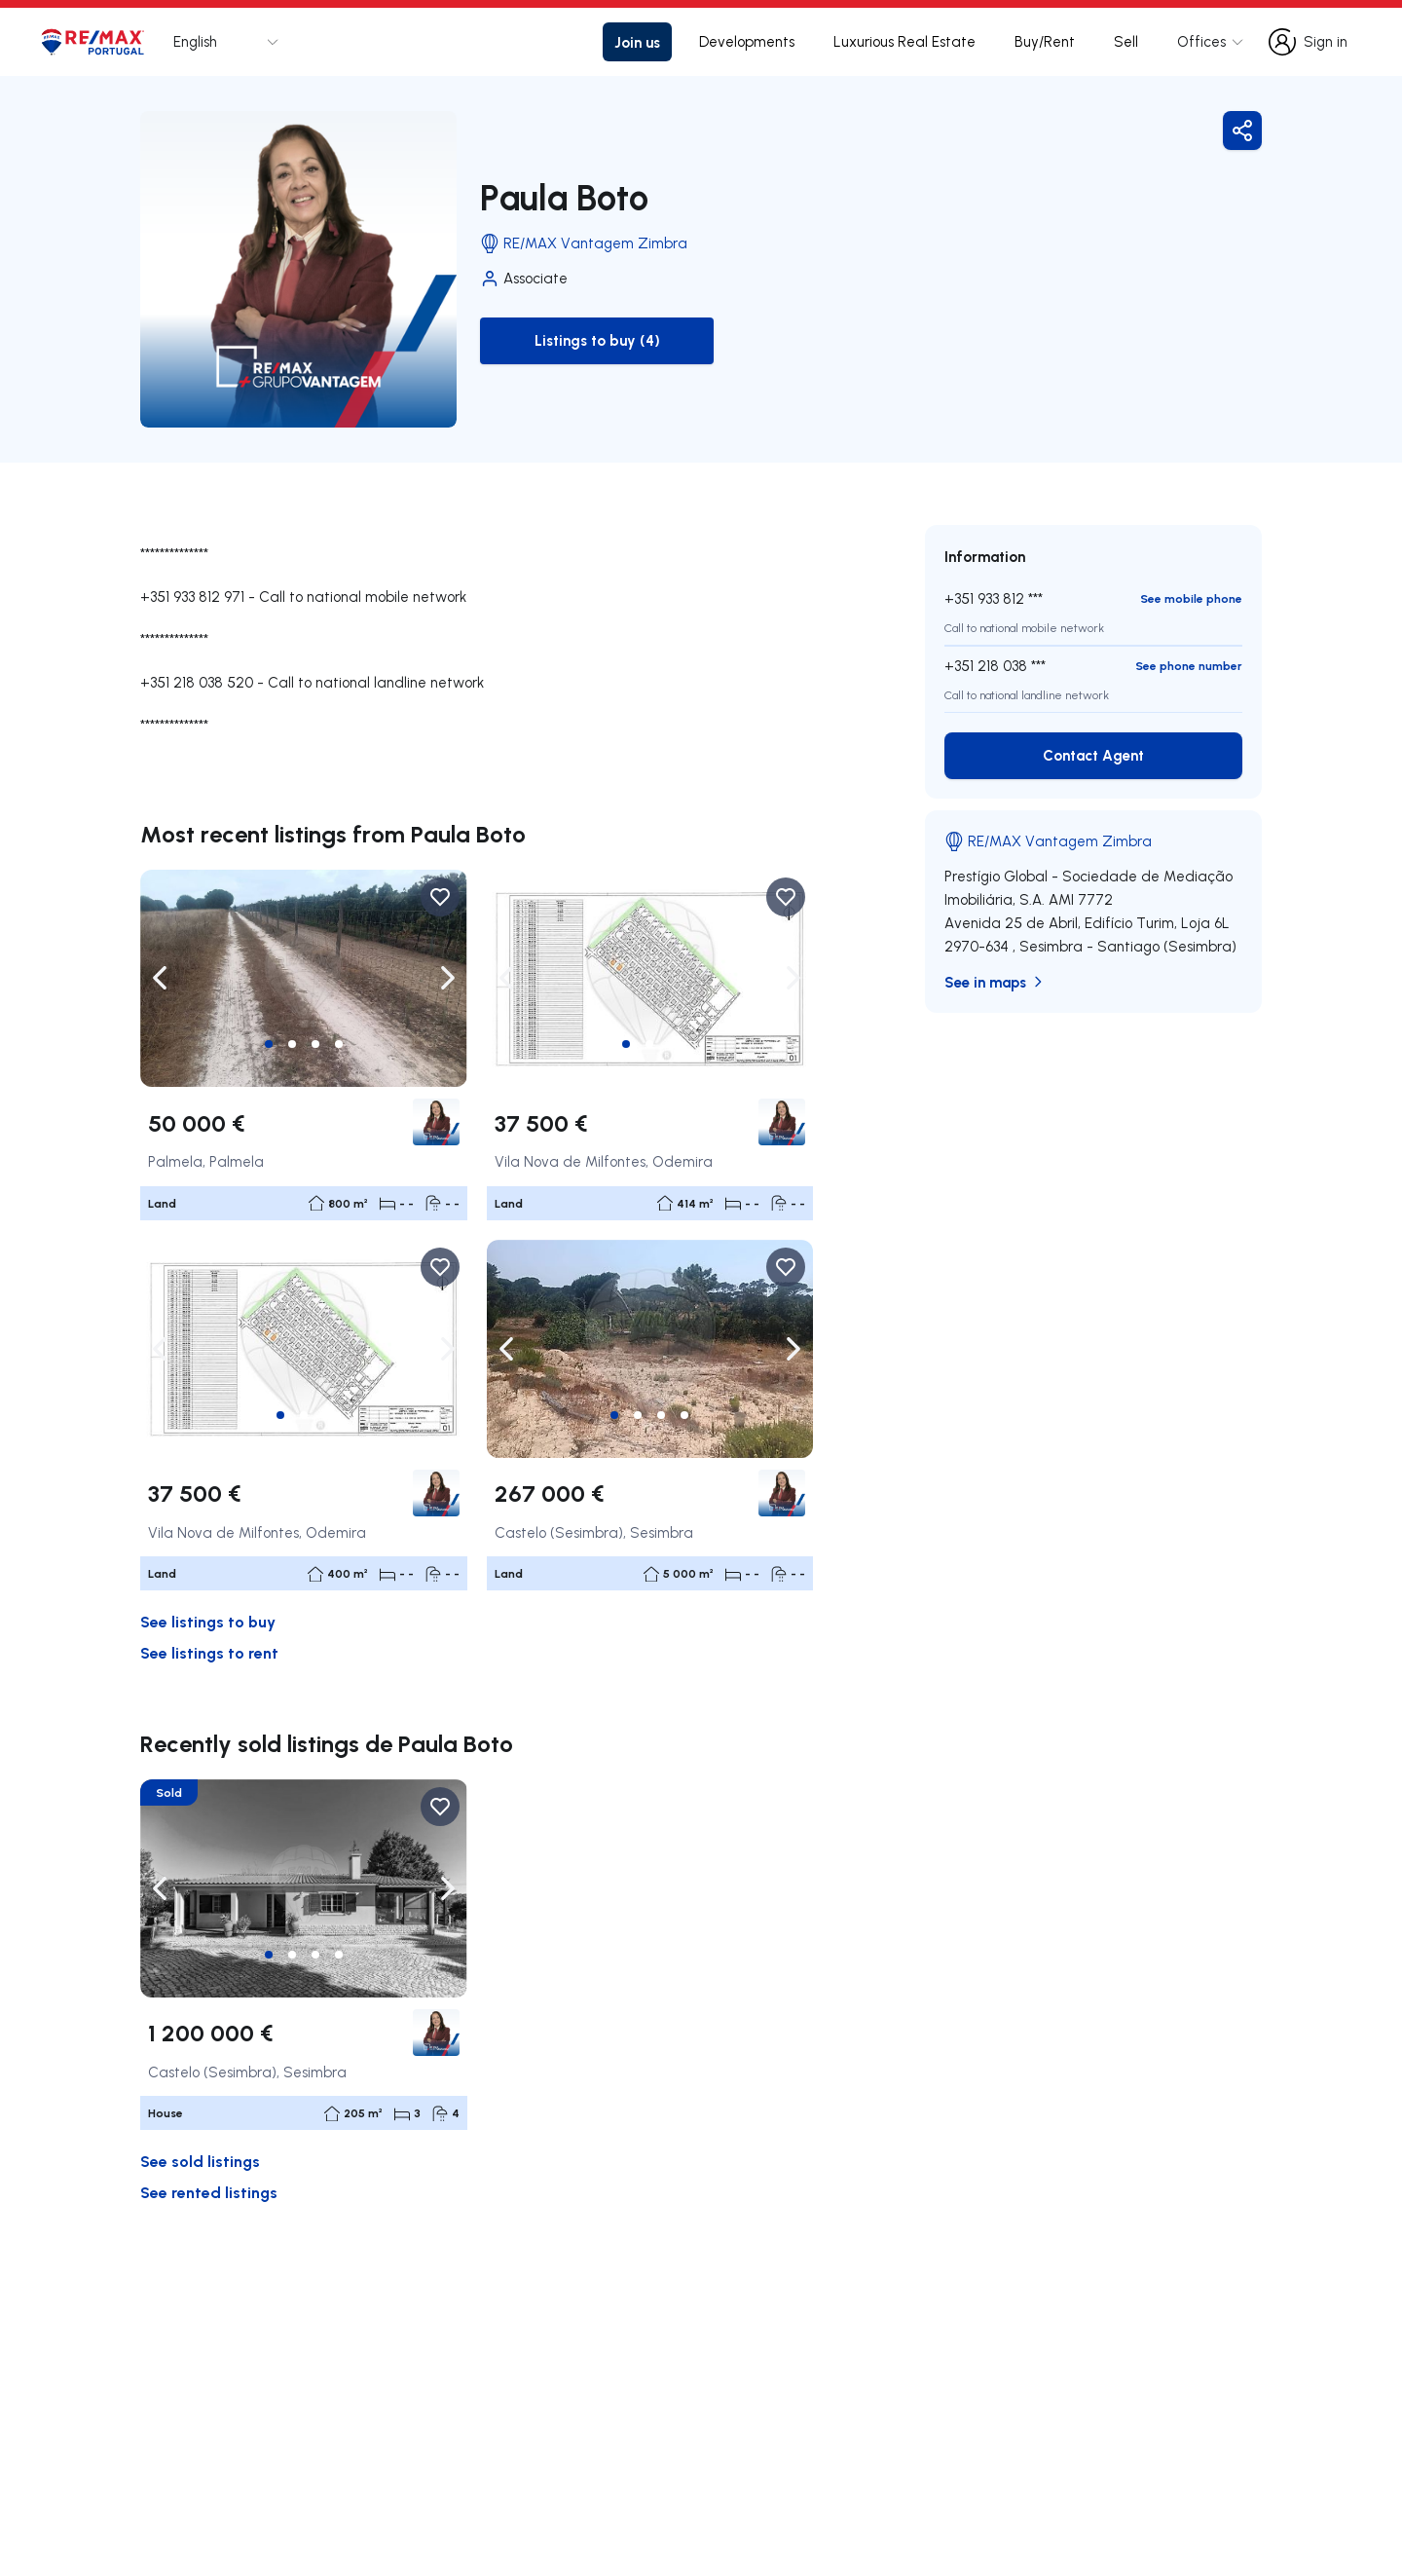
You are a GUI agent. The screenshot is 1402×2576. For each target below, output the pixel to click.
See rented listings (208, 2192)
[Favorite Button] (440, 897)
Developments (746, 41)
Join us (637, 42)
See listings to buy (208, 1621)
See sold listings (200, 2160)
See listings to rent (209, 1652)
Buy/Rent (1045, 41)
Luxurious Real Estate (904, 41)
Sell (1126, 41)
